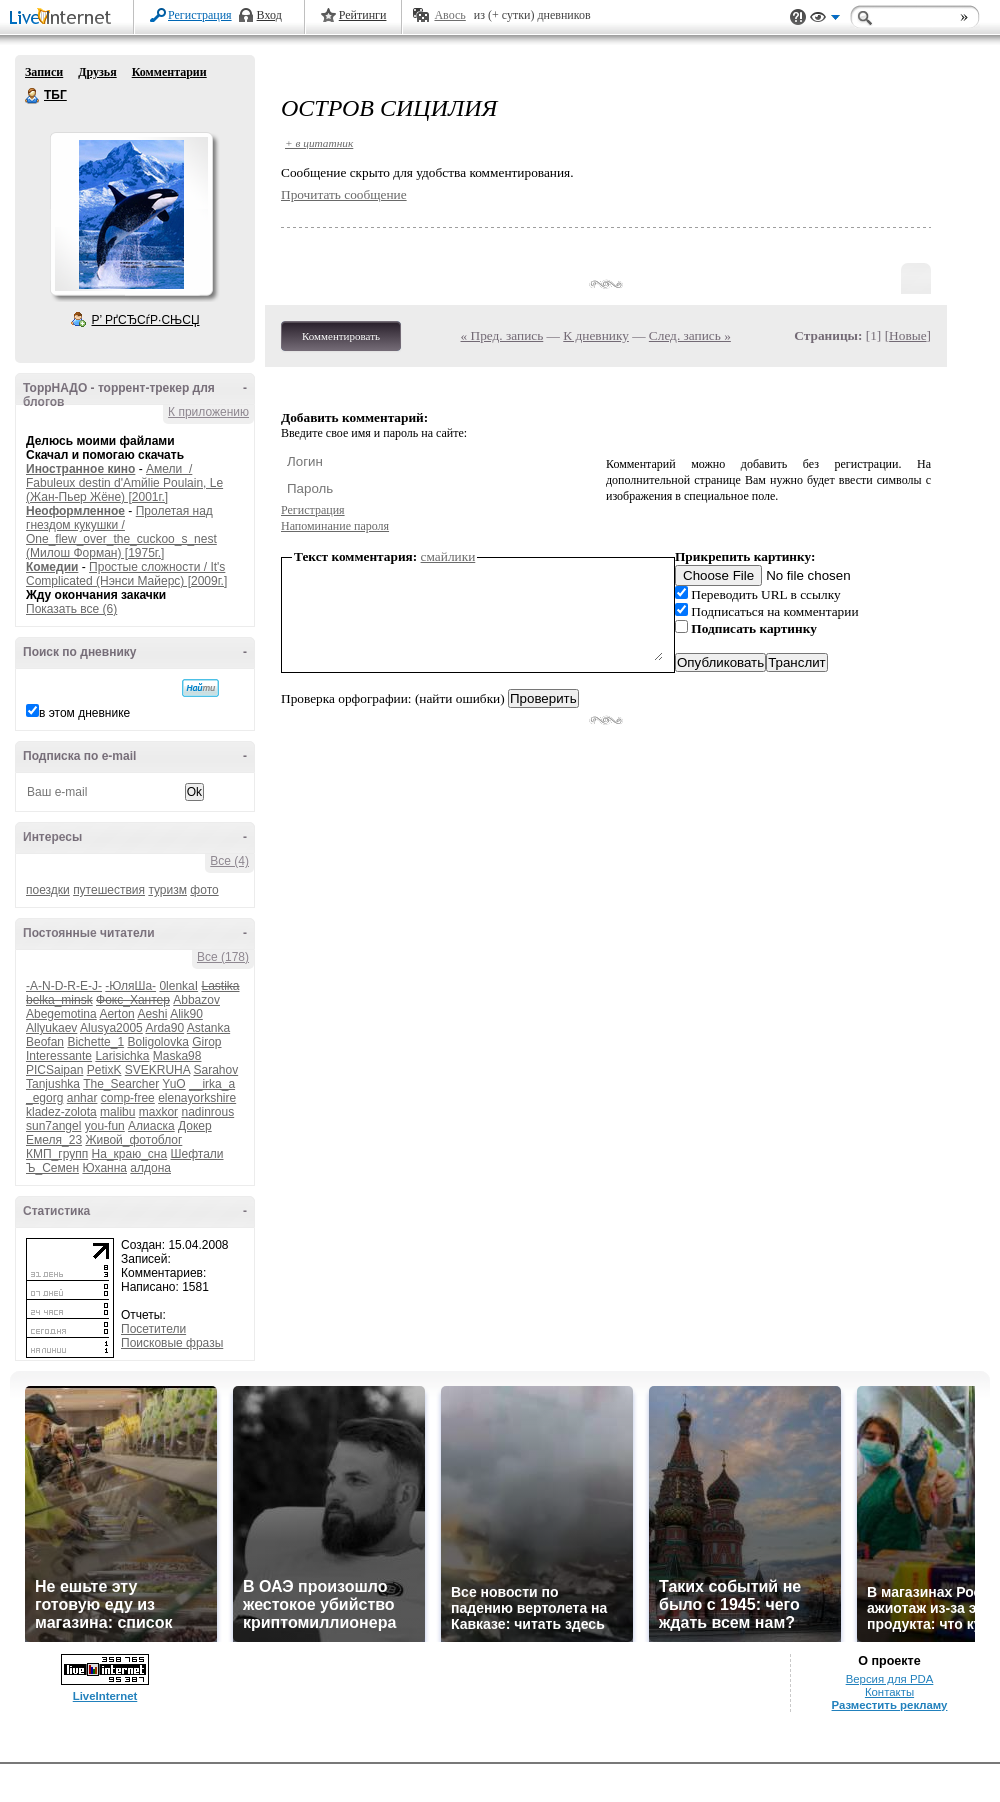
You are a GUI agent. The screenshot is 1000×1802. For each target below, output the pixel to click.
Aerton (116, 1014)
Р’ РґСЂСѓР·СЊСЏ (146, 320)
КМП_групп (57, 1154)
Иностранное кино (80, 469)
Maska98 (177, 1056)
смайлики (448, 556)
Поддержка (798, 17)
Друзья (97, 72)
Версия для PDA (890, 1679)
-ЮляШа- (130, 986)
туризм (167, 890)
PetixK (104, 1070)
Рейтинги (363, 15)
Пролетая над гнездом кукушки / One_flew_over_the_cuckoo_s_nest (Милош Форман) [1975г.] (121, 532)
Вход (269, 15)
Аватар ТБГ (131, 214)
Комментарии (169, 72)
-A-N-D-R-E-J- (64, 986)
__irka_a (212, 1084)
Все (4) (229, 861)
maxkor (158, 1112)
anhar (82, 1098)
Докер (195, 1126)
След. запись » (690, 335)
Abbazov (196, 1000)
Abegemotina (61, 1014)
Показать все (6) (71, 609)
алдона (150, 1168)
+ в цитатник (319, 143)
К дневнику (596, 335)
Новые (907, 335)
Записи (44, 72)
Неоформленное (75, 511)
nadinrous (207, 1112)
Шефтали (196, 1154)
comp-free (128, 1098)
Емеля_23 (54, 1140)
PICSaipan (54, 1070)
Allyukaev (51, 1028)
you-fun (105, 1126)
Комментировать (341, 336)
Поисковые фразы (172, 1343)
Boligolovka (157, 1042)
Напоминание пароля (335, 526)
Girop (206, 1042)
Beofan (45, 1042)
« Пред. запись (502, 335)
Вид (825, 20)
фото (204, 890)
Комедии (52, 567)
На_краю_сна (130, 1154)
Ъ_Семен (52, 1168)
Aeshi (152, 1014)
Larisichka (122, 1056)
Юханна (104, 1168)
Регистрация (200, 15)
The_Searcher (121, 1084)
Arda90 (164, 1028)
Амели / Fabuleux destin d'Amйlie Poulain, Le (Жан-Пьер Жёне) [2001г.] (124, 483)
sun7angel (53, 1126)
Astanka (208, 1028)
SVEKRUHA (157, 1070)
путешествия (109, 890)
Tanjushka (53, 1084)
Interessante (59, 1056)
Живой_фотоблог (133, 1140)
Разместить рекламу (890, 1705)
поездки (48, 890)
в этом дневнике (84, 713)
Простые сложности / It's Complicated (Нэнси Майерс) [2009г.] (126, 574)
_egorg (44, 1098)
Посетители (153, 1329)
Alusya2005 (111, 1028)
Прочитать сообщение (344, 194)
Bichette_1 (95, 1042)
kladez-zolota (61, 1112)
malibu (117, 1112)
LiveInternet (64, 18)
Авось (449, 15)
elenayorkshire (197, 1098)
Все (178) (223, 957)
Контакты (889, 1692)
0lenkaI (178, 986)
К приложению (208, 412)
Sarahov (215, 1070)
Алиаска (151, 1126)
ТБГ (33, 96)
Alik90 (186, 1014)
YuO (173, 1084)
